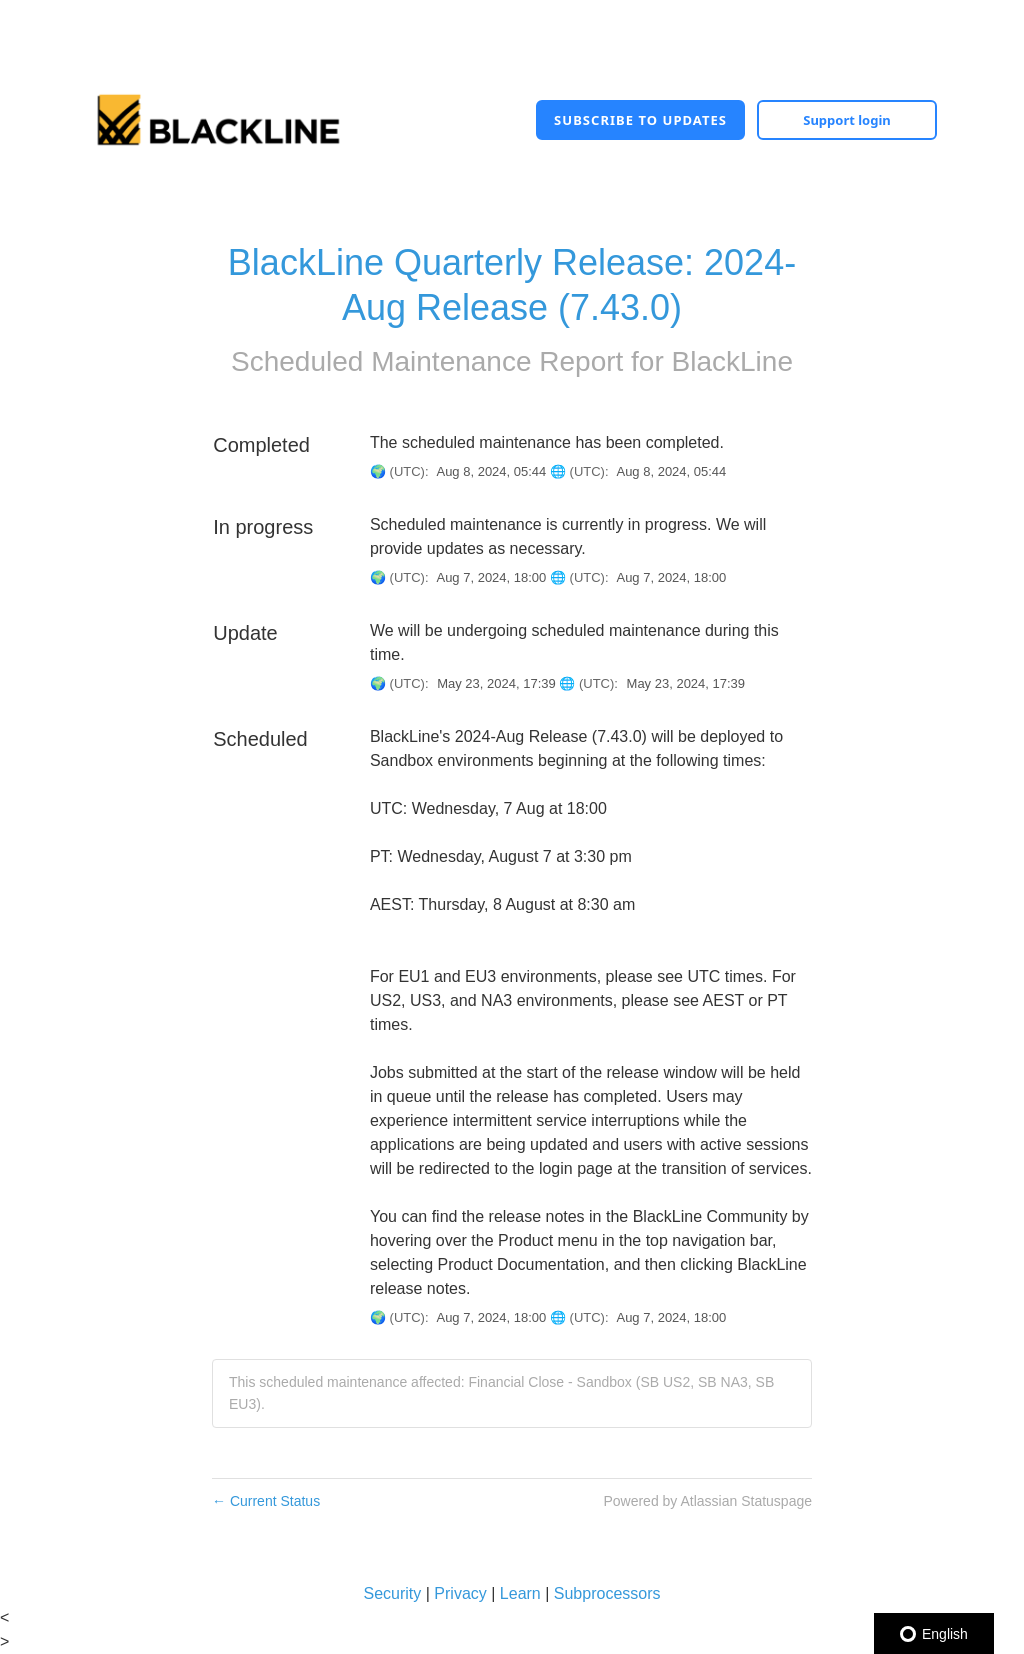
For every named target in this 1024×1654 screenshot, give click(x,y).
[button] (640, 120)
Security (392, 1593)
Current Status (266, 1501)
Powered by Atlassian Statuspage (707, 1501)
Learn (520, 1593)
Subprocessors (607, 1593)
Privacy (460, 1593)
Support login (847, 120)
